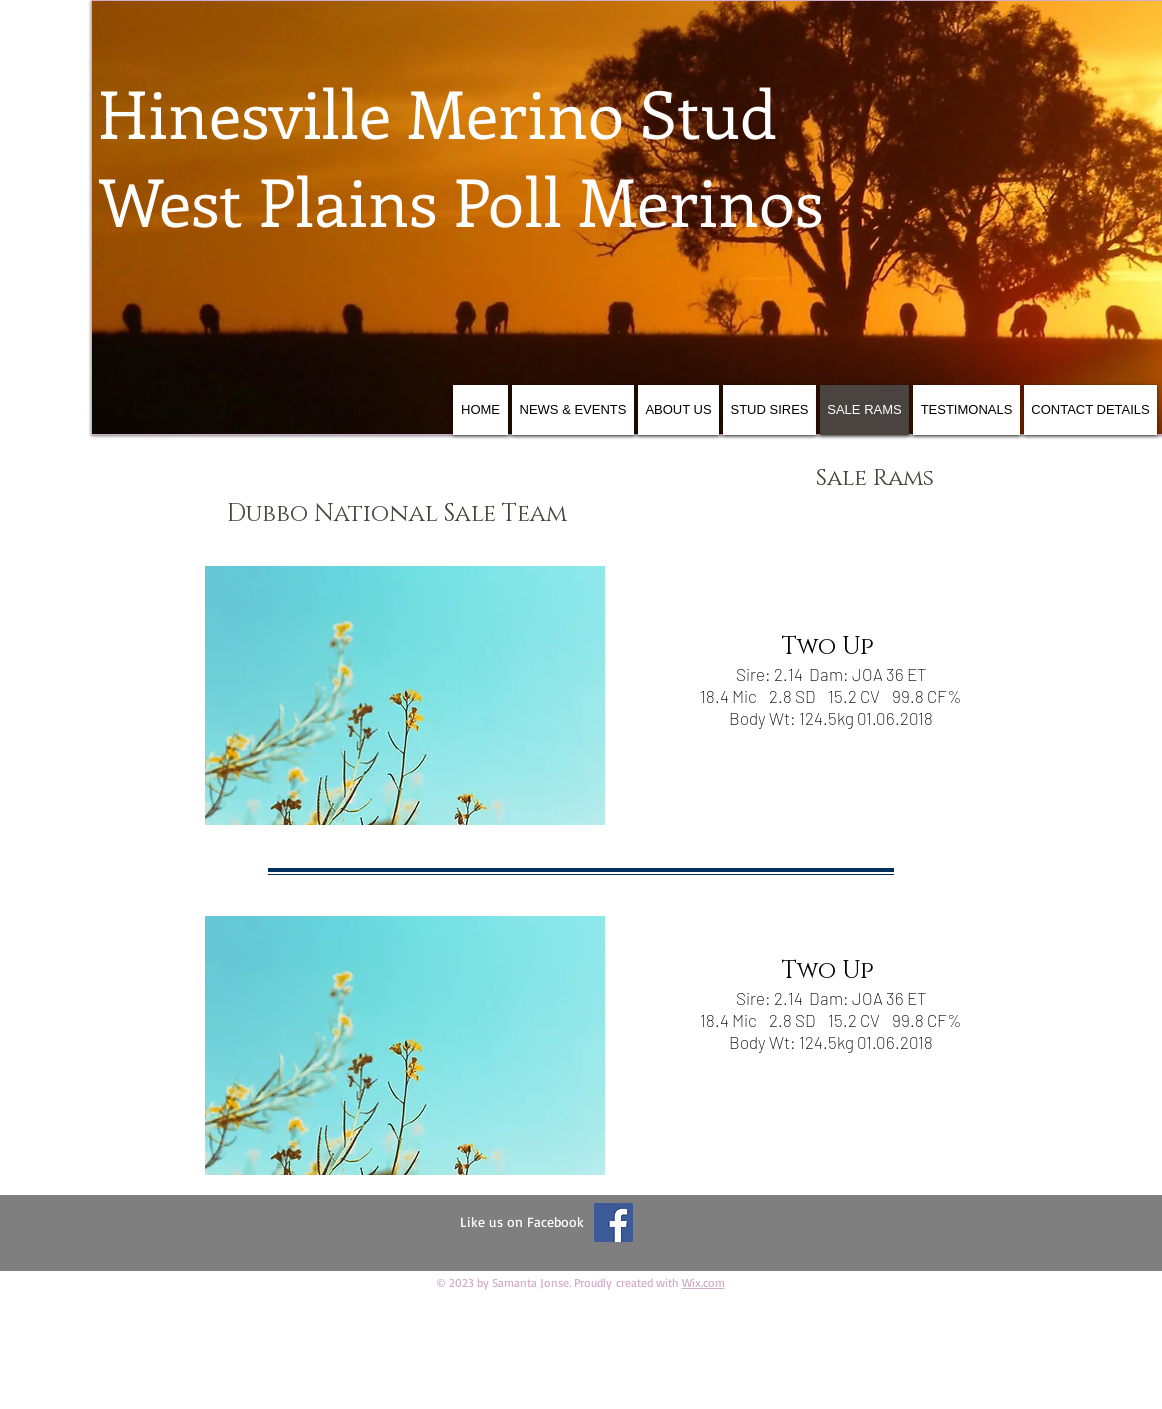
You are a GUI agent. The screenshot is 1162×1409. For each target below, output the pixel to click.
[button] (405, 695)
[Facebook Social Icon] (613, 1222)
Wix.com (703, 1282)
